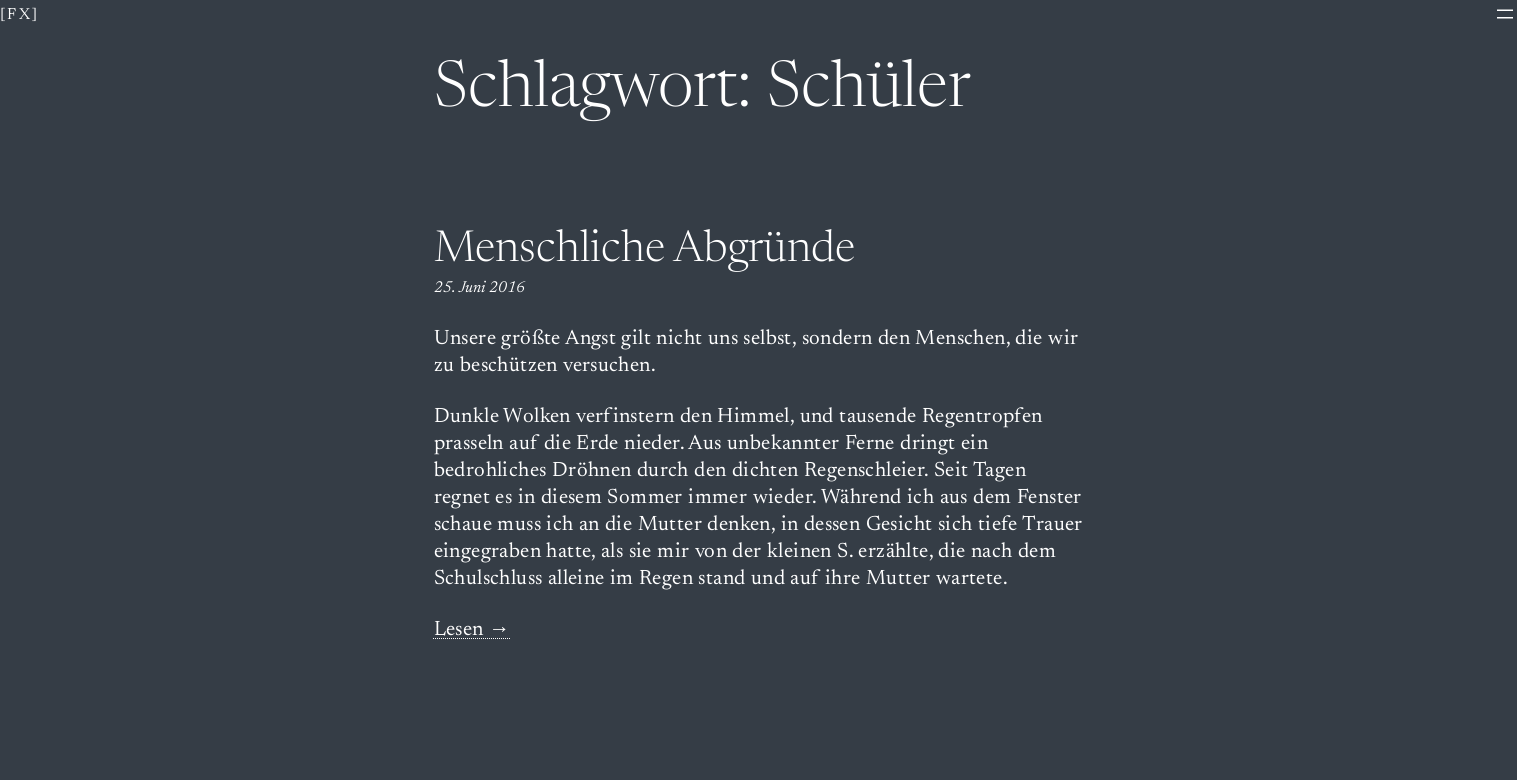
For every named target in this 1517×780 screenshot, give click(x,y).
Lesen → (472, 630)
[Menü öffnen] (1505, 14)
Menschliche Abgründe (644, 251)
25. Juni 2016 (479, 288)
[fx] (20, 15)
